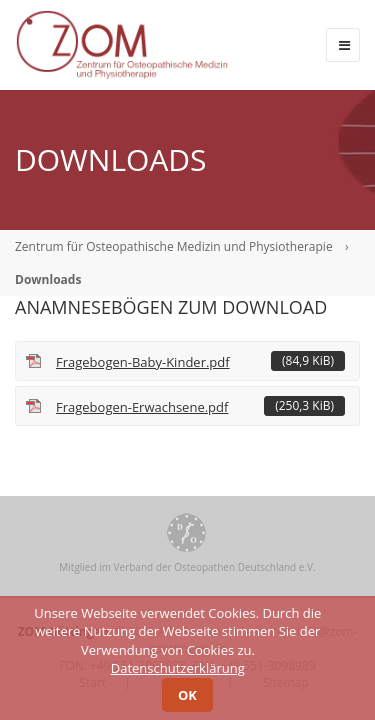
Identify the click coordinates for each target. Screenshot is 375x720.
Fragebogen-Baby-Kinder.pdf (200, 361)
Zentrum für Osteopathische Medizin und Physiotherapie (174, 246)
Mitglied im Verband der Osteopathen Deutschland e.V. (187, 567)
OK (187, 695)
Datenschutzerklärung (178, 668)
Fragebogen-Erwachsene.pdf (200, 406)
